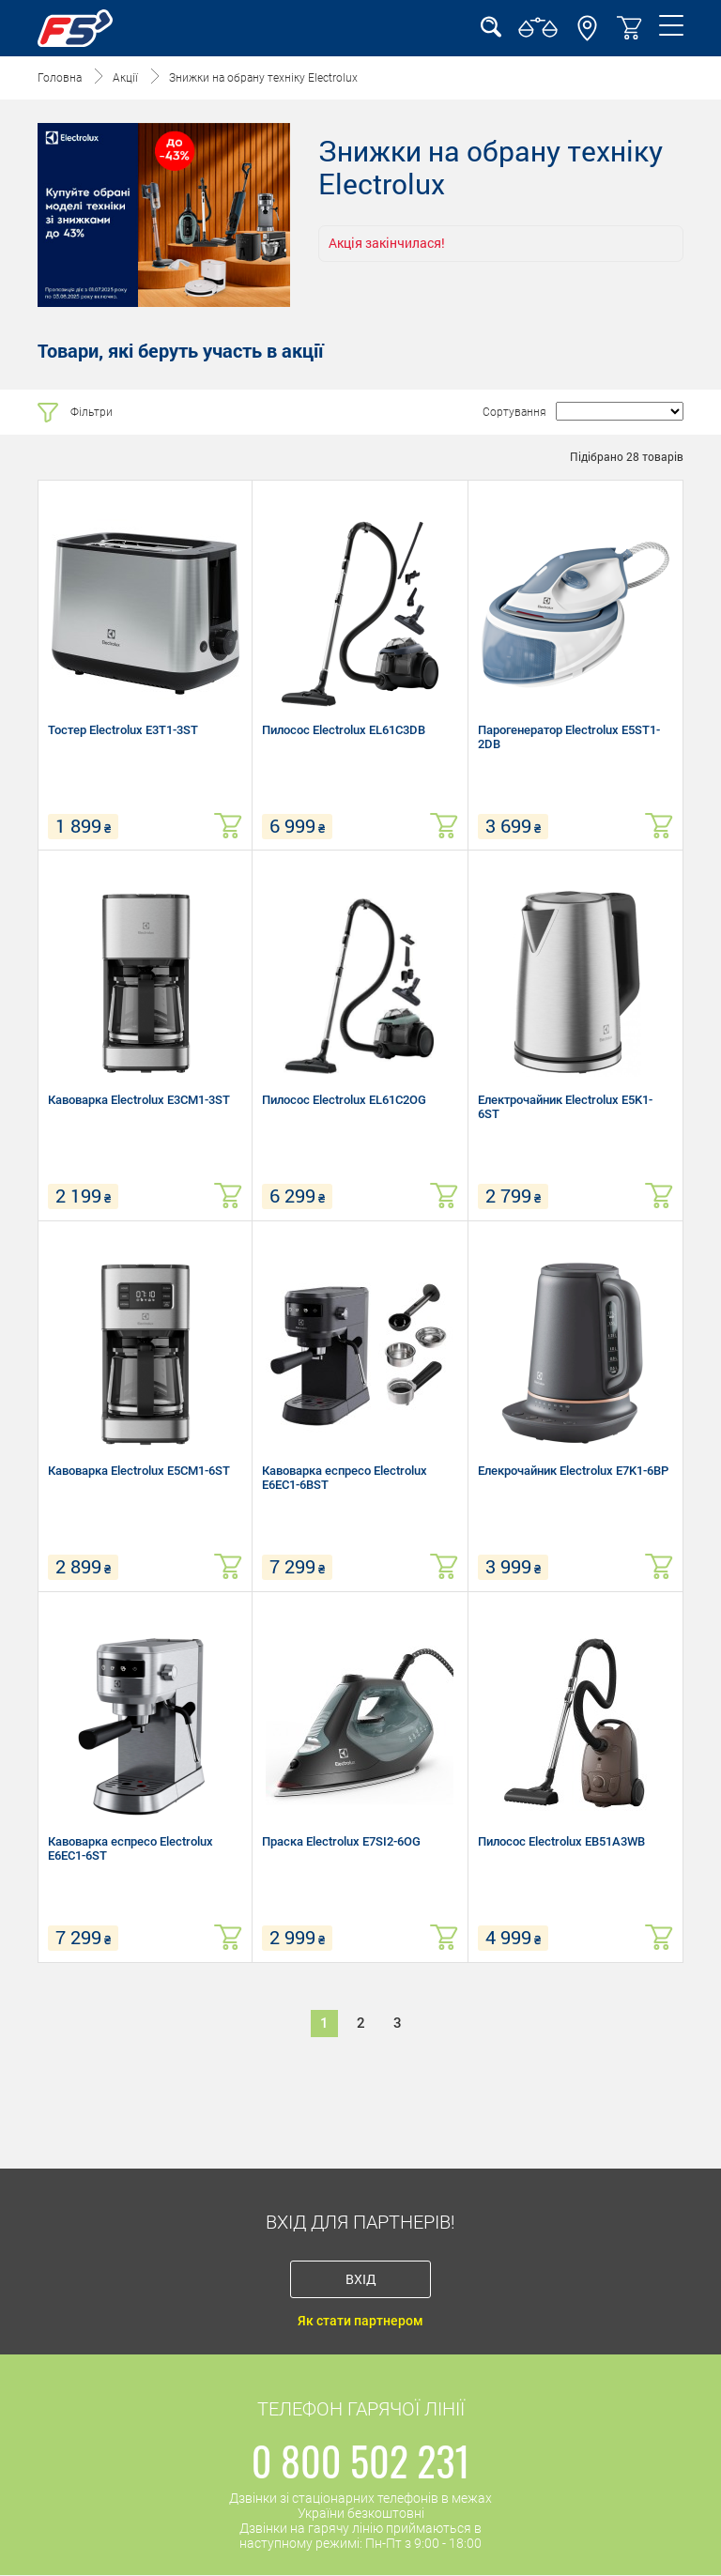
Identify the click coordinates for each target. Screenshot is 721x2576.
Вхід (360, 2279)
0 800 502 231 (361, 2460)
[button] (587, 36)
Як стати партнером (360, 2320)
